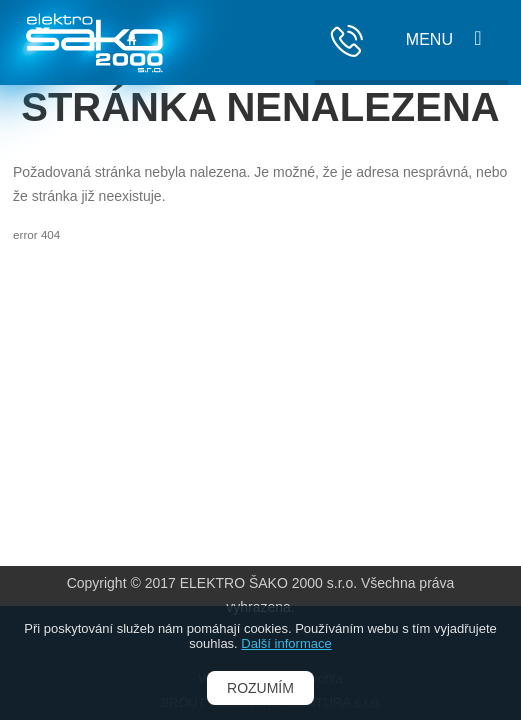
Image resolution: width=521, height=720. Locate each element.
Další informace (286, 643)
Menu (429, 39)
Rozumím (260, 688)
